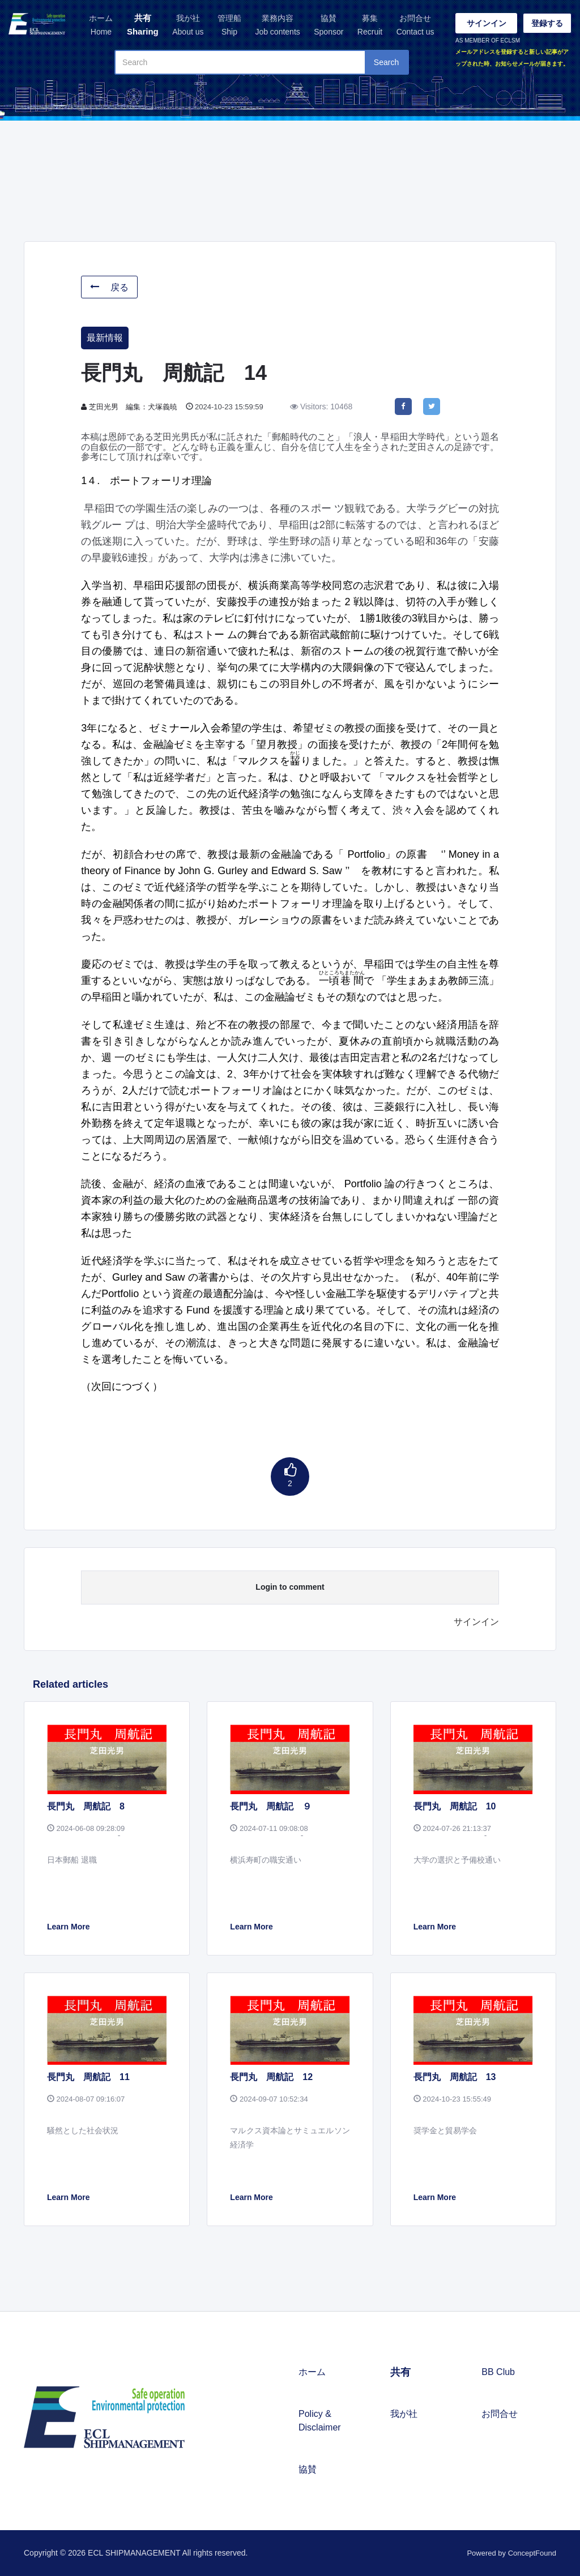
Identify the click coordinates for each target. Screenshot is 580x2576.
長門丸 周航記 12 (271, 2077)
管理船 (229, 26)
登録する (547, 23)
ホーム (101, 26)
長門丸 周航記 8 (86, 1806)
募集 (369, 26)
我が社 (187, 26)
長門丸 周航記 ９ (271, 1806)
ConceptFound (532, 2553)
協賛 (328, 26)
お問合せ (415, 26)
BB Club (498, 2372)
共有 (143, 25)
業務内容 (277, 26)
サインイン (486, 23)
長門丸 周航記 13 (454, 2077)
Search (386, 62)
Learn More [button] (68, 1926)
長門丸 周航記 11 (88, 2077)
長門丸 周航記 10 (454, 1806)
